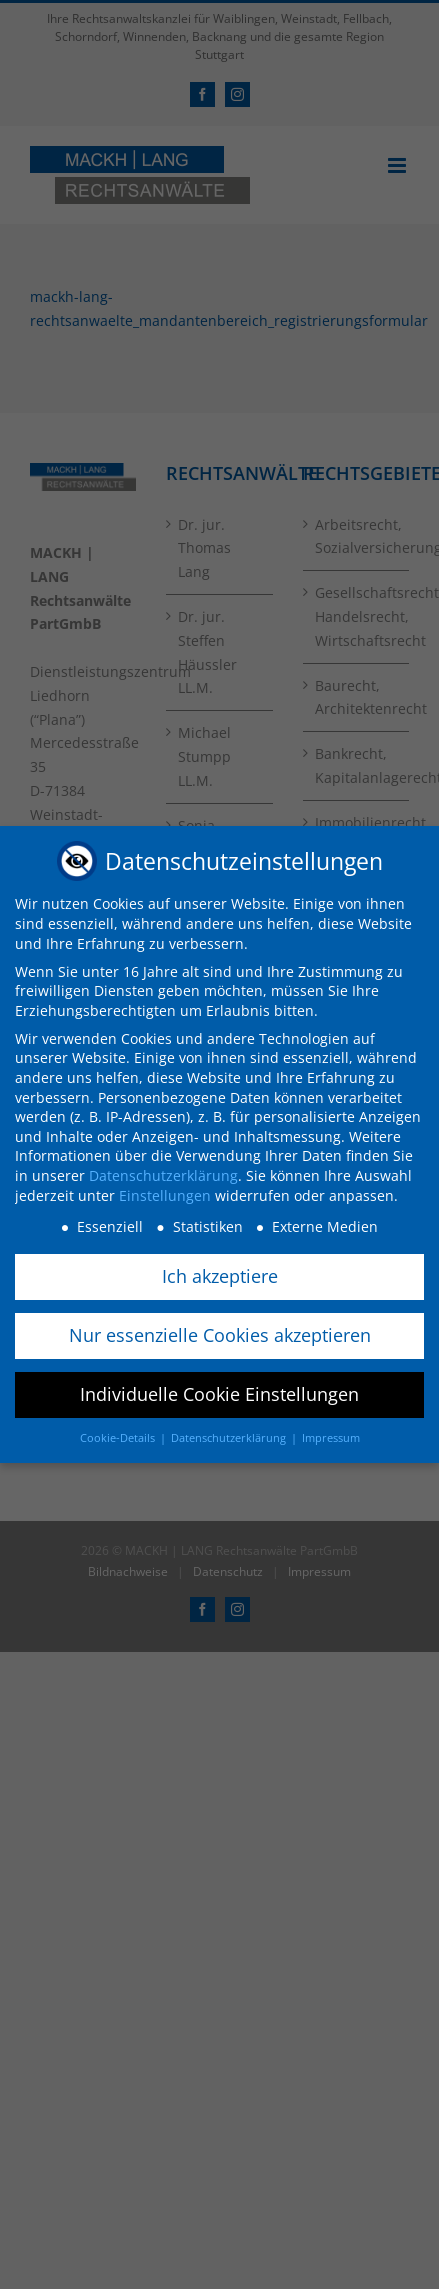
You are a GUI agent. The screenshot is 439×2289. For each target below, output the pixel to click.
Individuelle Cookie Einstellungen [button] (219, 1393)
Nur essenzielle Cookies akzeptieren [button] (220, 1334)
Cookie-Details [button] (119, 1437)
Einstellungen (165, 1194)
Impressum (331, 1437)
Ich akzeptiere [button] (220, 1275)
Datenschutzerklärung (163, 1174)
